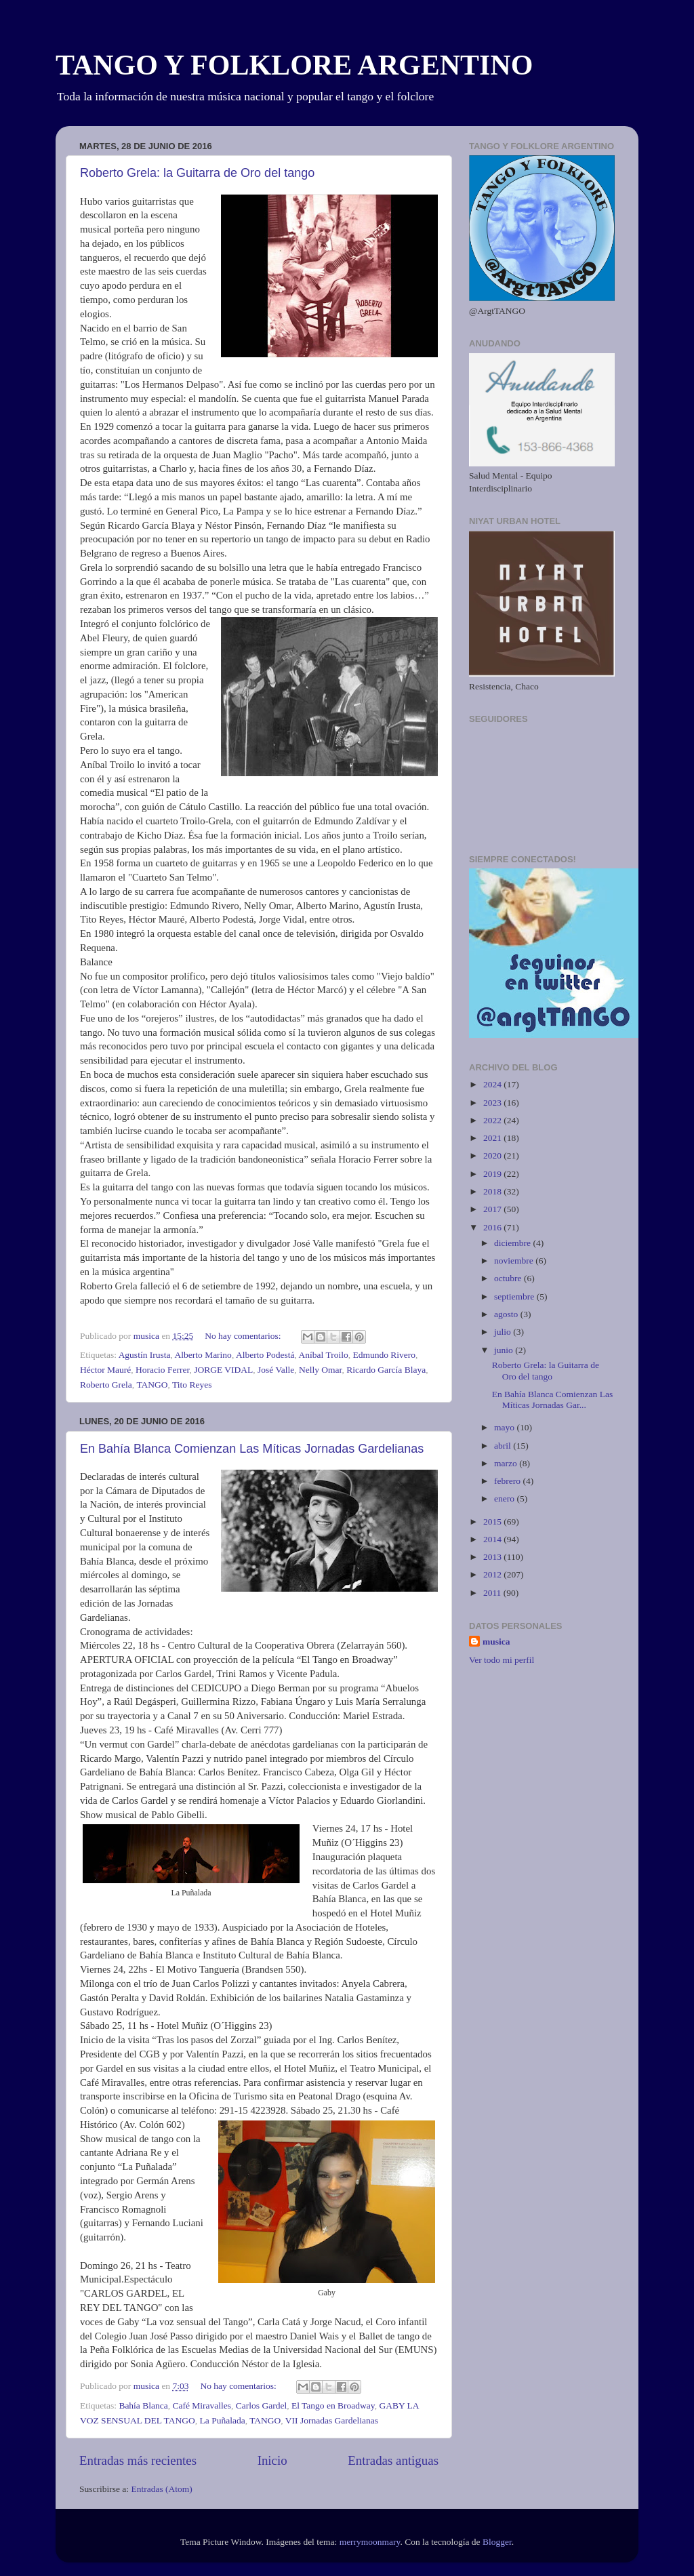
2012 (493, 1574)
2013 (493, 1557)
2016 (493, 1227)
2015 (493, 1521)
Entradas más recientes (138, 2460)
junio (504, 1350)
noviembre (514, 1260)
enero (505, 1498)
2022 (493, 1120)
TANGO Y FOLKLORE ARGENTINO (294, 65)
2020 (493, 1155)
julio (503, 1332)
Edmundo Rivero (383, 1355)
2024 (493, 1084)
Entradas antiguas (393, 2460)
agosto (507, 1314)
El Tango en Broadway (333, 2405)
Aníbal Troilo (323, 1355)
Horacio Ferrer (162, 1370)
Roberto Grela (106, 1385)
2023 (493, 1103)
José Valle (276, 1370)
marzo (506, 1463)
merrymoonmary (370, 2542)
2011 (493, 1593)
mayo (505, 1427)
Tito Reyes (191, 1385)
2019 (493, 1174)
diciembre (513, 1243)
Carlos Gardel (261, 2405)
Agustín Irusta (145, 1355)
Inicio (272, 2460)
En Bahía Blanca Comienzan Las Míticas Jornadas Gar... (552, 1399)
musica (496, 1641)
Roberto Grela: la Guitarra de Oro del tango (197, 173)
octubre (509, 1278)
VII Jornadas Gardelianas (331, 2420)
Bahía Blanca (143, 2405)
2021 (493, 1138)
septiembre (515, 1296)
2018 (493, 1191)
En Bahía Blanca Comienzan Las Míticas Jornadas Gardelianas (252, 1448)
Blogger (497, 2542)
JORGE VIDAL (223, 1370)
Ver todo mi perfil (501, 1660)
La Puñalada (222, 2420)
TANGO (151, 1385)
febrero (508, 1481)
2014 (493, 1539)
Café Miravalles (201, 2405)
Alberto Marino (203, 1355)
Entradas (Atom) (161, 2489)
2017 (493, 1209)
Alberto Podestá (265, 1355)
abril (503, 1446)
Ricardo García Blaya (386, 1370)
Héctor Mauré (105, 1370)
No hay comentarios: (244, 1336)
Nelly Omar (320, 1370)
